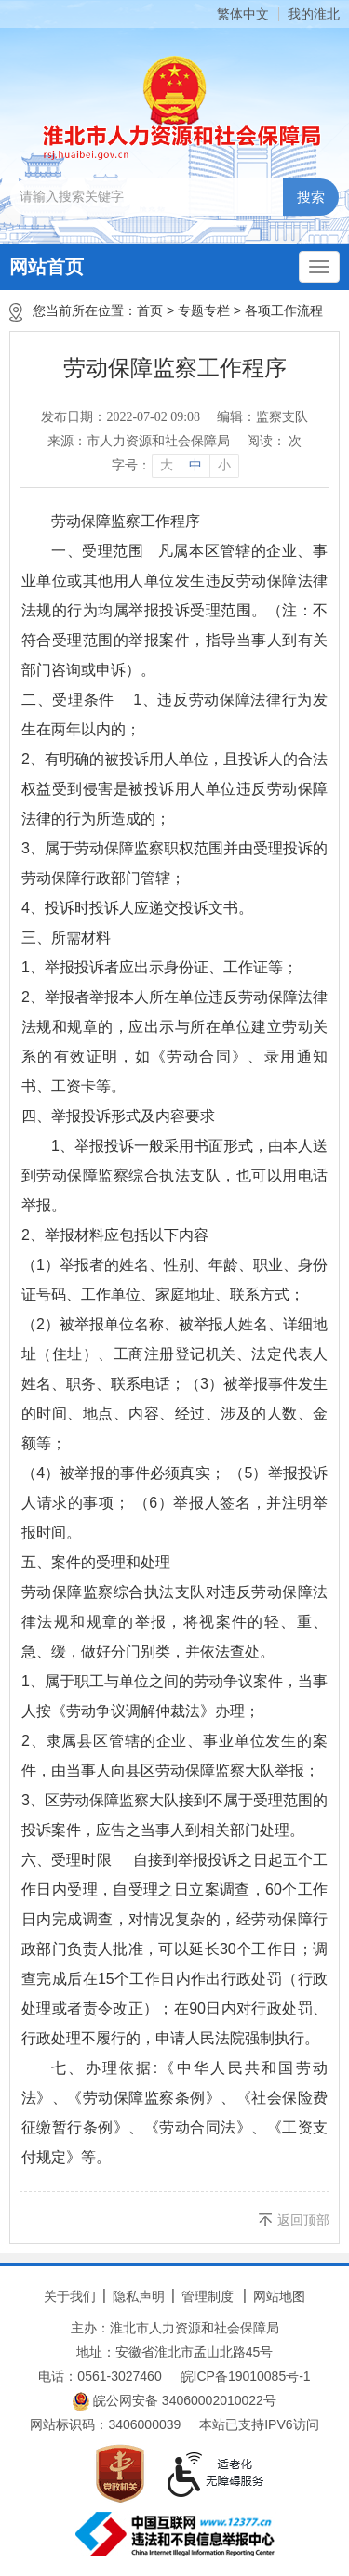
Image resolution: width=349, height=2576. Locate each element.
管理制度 (207, 2296)
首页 (150, 310)
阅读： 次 (274, 441)
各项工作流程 (284, 310)
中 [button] (195, 465)
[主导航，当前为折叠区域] (319, 267)
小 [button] (224, 465)
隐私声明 (139, 2296)
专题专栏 (204, 310)
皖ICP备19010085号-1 (246, 2376)
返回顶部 (303, 2220)
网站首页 (46, 267)
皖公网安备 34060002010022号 (174, 2401)
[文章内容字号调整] (174, 466)
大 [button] (166, 465)
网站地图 (279, 2296)
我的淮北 (314, 14)
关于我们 (70, 2296)
